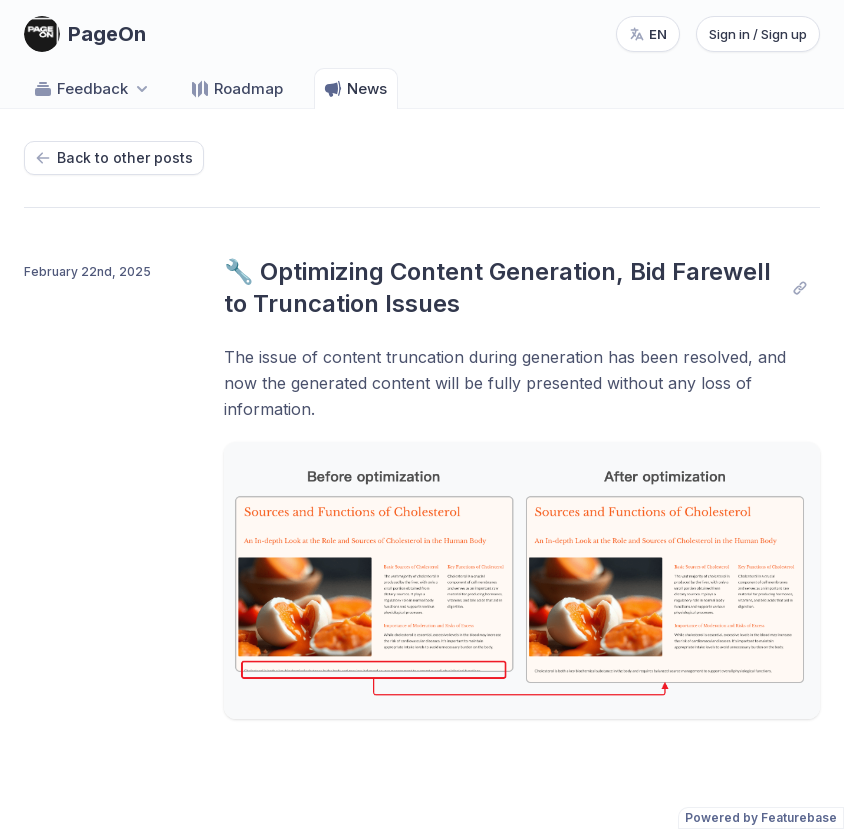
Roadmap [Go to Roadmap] (236, 89)
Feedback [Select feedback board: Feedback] (92, 89)
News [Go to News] (355, 89)
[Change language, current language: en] (648, 34)
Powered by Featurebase (761, 817)
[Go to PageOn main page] (85, 34)
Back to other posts (114, 157)
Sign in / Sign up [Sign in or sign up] (758, 34)
